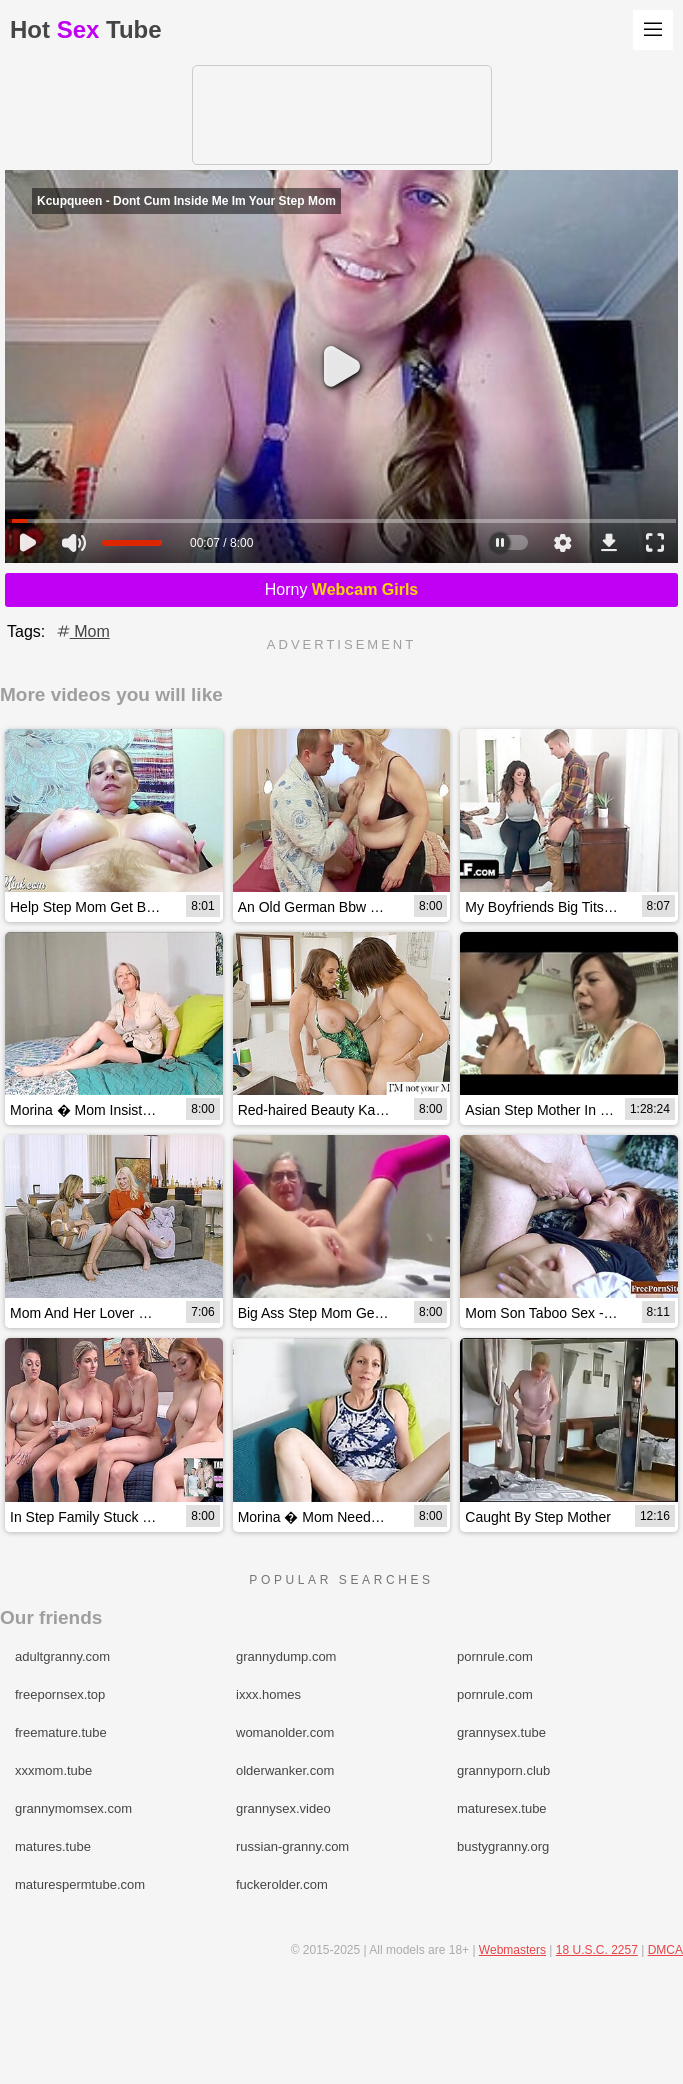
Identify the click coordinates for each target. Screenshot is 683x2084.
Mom (82, 631)
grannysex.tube (501, 1732)
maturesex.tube (502, 1808)
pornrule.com (495, 1656)
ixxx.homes (268, 1694)
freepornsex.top (60, 1694)
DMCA (665, 1950)
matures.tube (53, 1846)
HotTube (86, 29)
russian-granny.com (292, 1846)
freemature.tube (61, 1732)
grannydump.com (286, 1656)
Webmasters (512, 1950)
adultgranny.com (62, 1656)
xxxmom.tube (53, 1770)
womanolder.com (285, 1732)
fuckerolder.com (282, 1884)
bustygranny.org (503, 1846)
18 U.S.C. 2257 (597, 1950)
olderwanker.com (285, 1770)
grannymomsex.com (73, 1808)
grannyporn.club (503, 1770)
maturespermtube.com (80, 1884)
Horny (342, 589)
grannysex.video (283, 1808)
